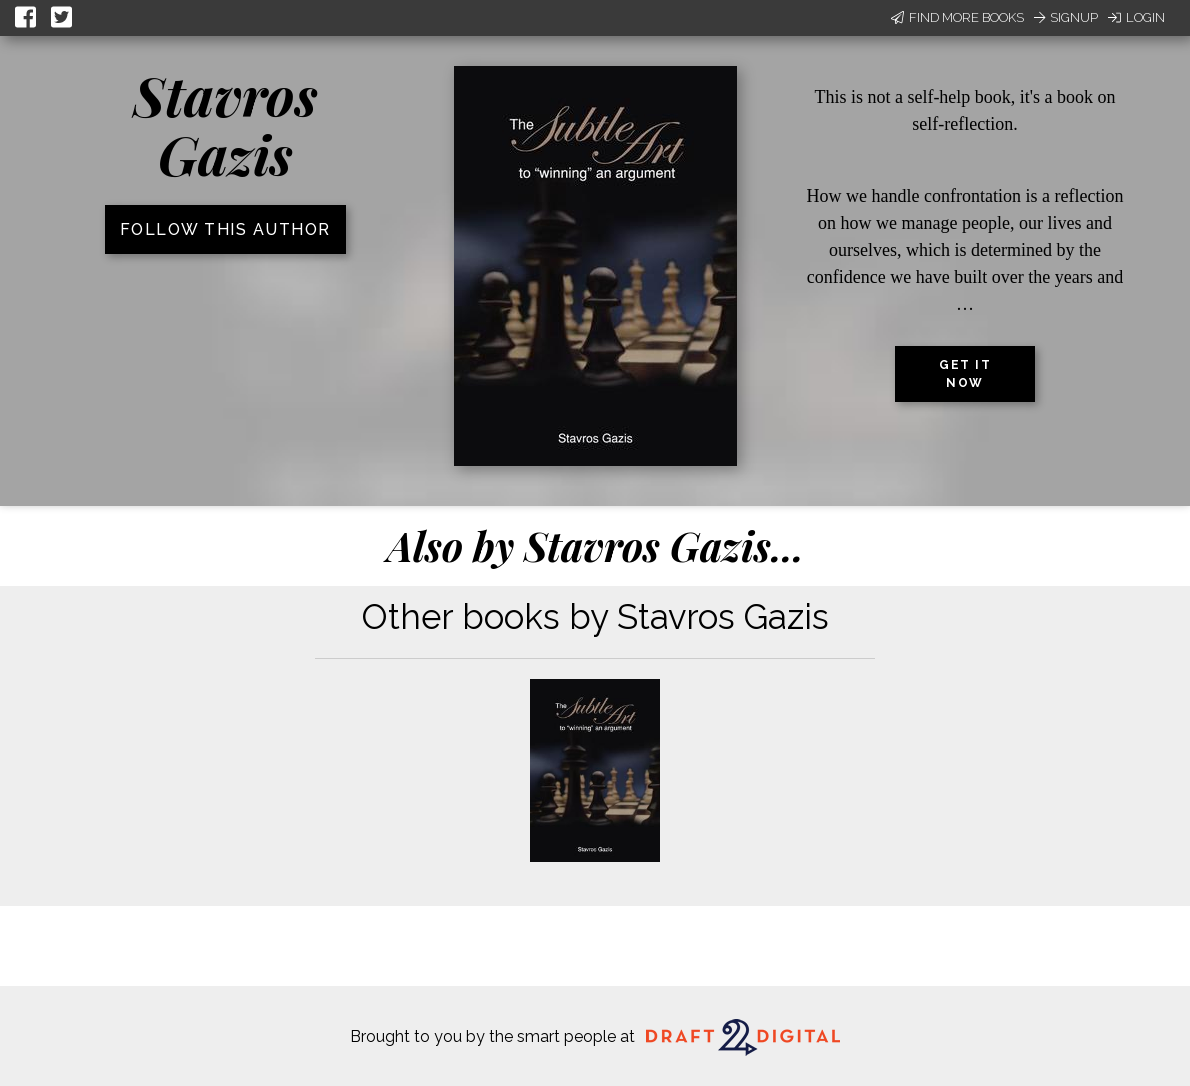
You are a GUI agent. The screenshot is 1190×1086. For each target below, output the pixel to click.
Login (1136, 17)
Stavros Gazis (225, 124)
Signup (1066, 17)
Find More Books (957, 17)
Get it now (965, 374)
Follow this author (225, 229)
